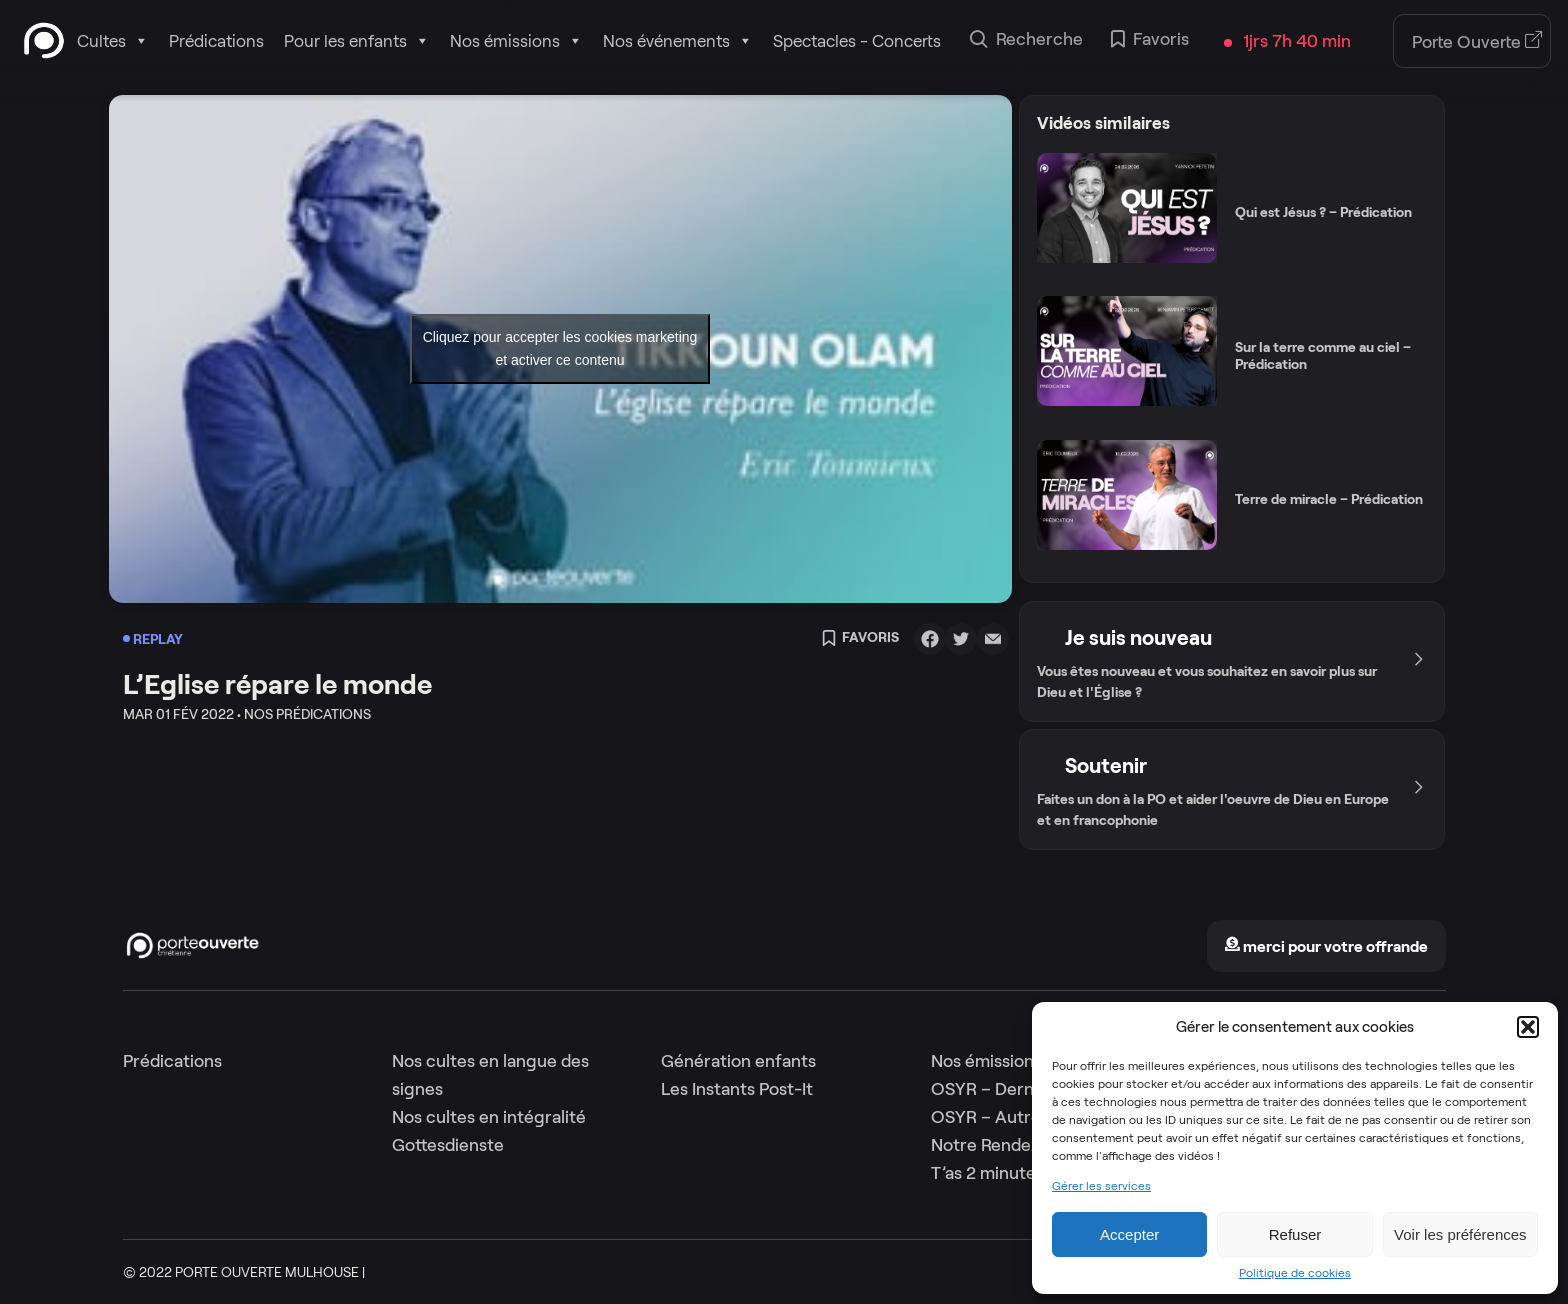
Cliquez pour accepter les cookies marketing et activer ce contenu (560, 348)
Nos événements (678, 41)
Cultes (113, 41)
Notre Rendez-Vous (1008, 1145)
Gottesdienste (448, 1145)
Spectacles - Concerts (857, 41)
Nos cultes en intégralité (489, 1117)
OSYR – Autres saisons (1020, 1117)
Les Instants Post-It (737, 1089)
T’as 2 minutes (987, 1173)
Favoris (1150, 41)
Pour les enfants (357, 41)
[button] (1528, 1027)
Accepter (1129, 1234)
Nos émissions (516, 41)
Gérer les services (1101, 1186)
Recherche (1026, 41)
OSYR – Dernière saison (1024, 1089)
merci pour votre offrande (1326, 946)
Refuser (1295, 1234)
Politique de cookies (1295, 1273)
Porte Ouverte (1477, 42)
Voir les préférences (1460, 1234)
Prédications (216, 41)
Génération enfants (738, 1061)
